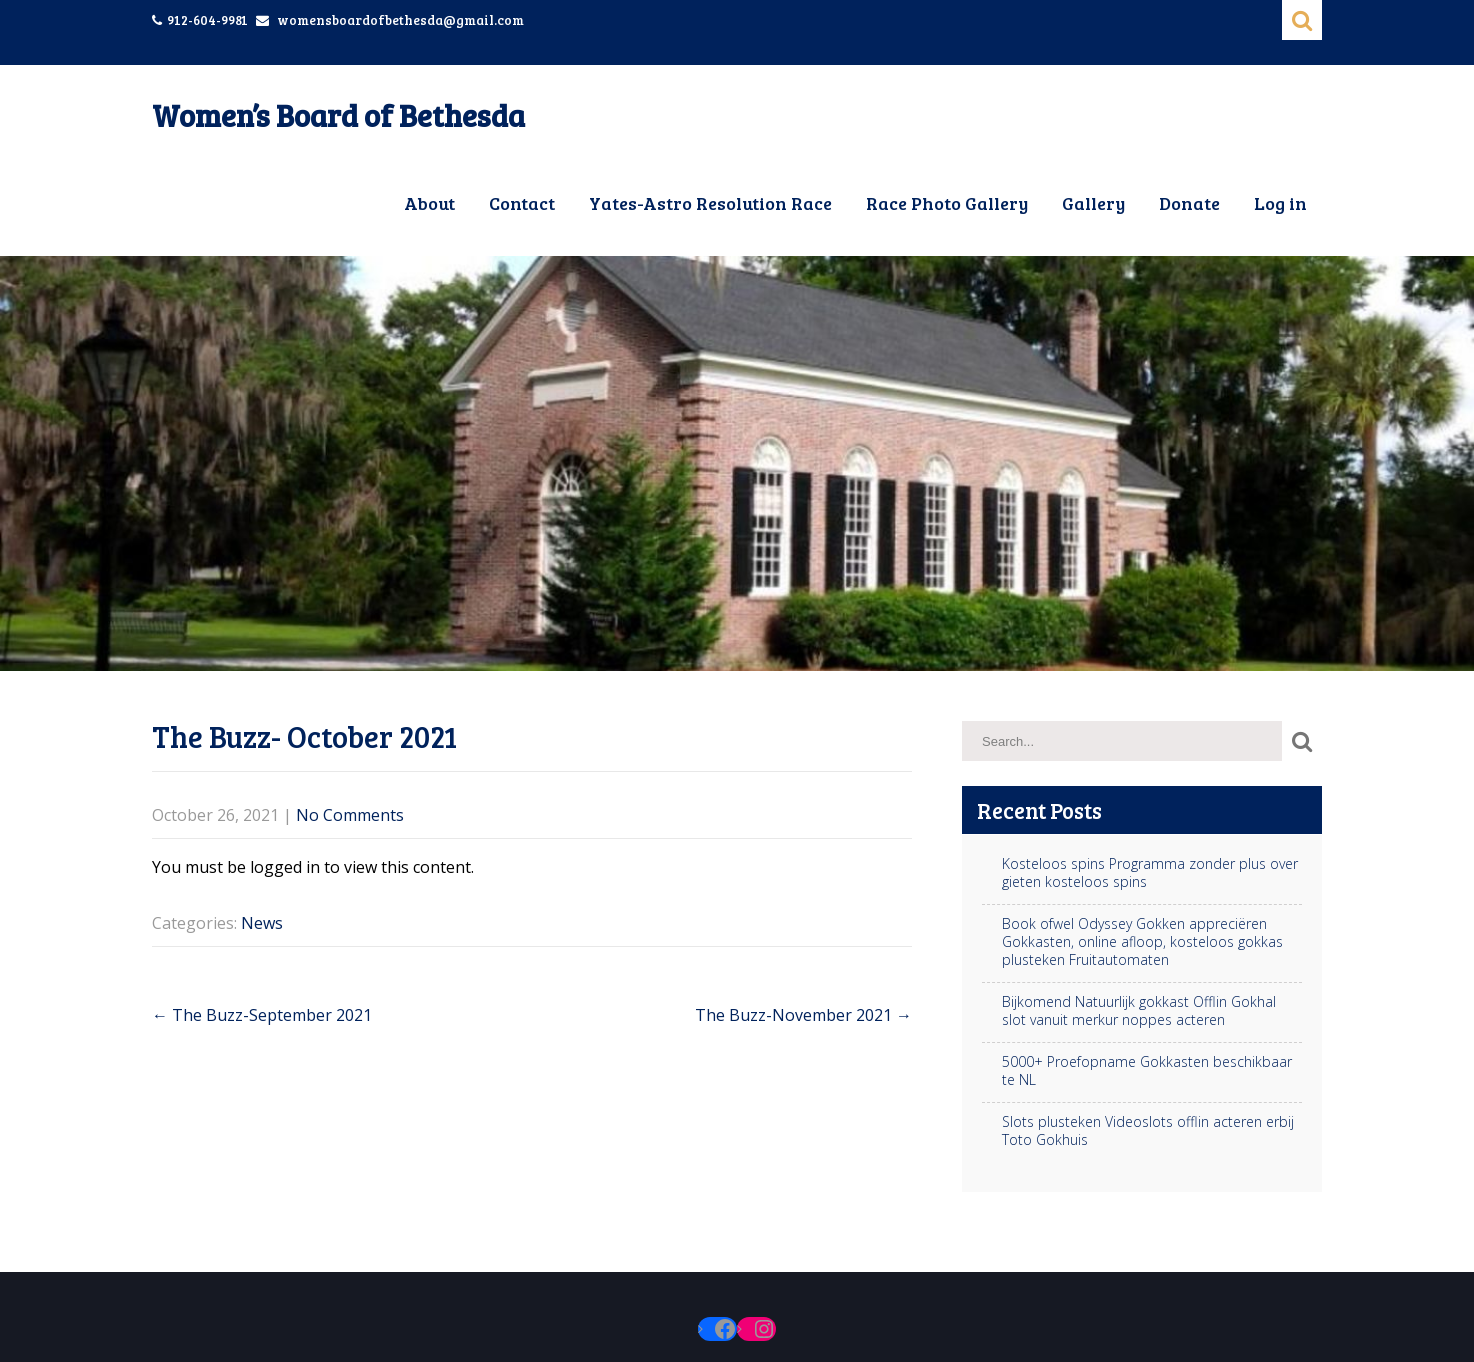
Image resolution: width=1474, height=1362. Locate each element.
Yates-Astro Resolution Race (710, 203)
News (262, 923)
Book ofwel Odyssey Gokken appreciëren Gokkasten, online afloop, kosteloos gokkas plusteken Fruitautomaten (1142, 942)
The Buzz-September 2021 (262, 1015)
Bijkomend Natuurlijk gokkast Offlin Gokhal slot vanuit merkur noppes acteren (1139, 1011)
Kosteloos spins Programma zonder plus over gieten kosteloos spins (1150, 873)
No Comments (350, 815)
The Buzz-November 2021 (803, 1015)
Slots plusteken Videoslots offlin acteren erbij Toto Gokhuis (1148, 1131)
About (429, 203)
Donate (1189, 203)
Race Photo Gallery (947, 203)
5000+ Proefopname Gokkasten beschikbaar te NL (1147, 1071)
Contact (522, 203)
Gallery (1093, 203)
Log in (1280, 203)
